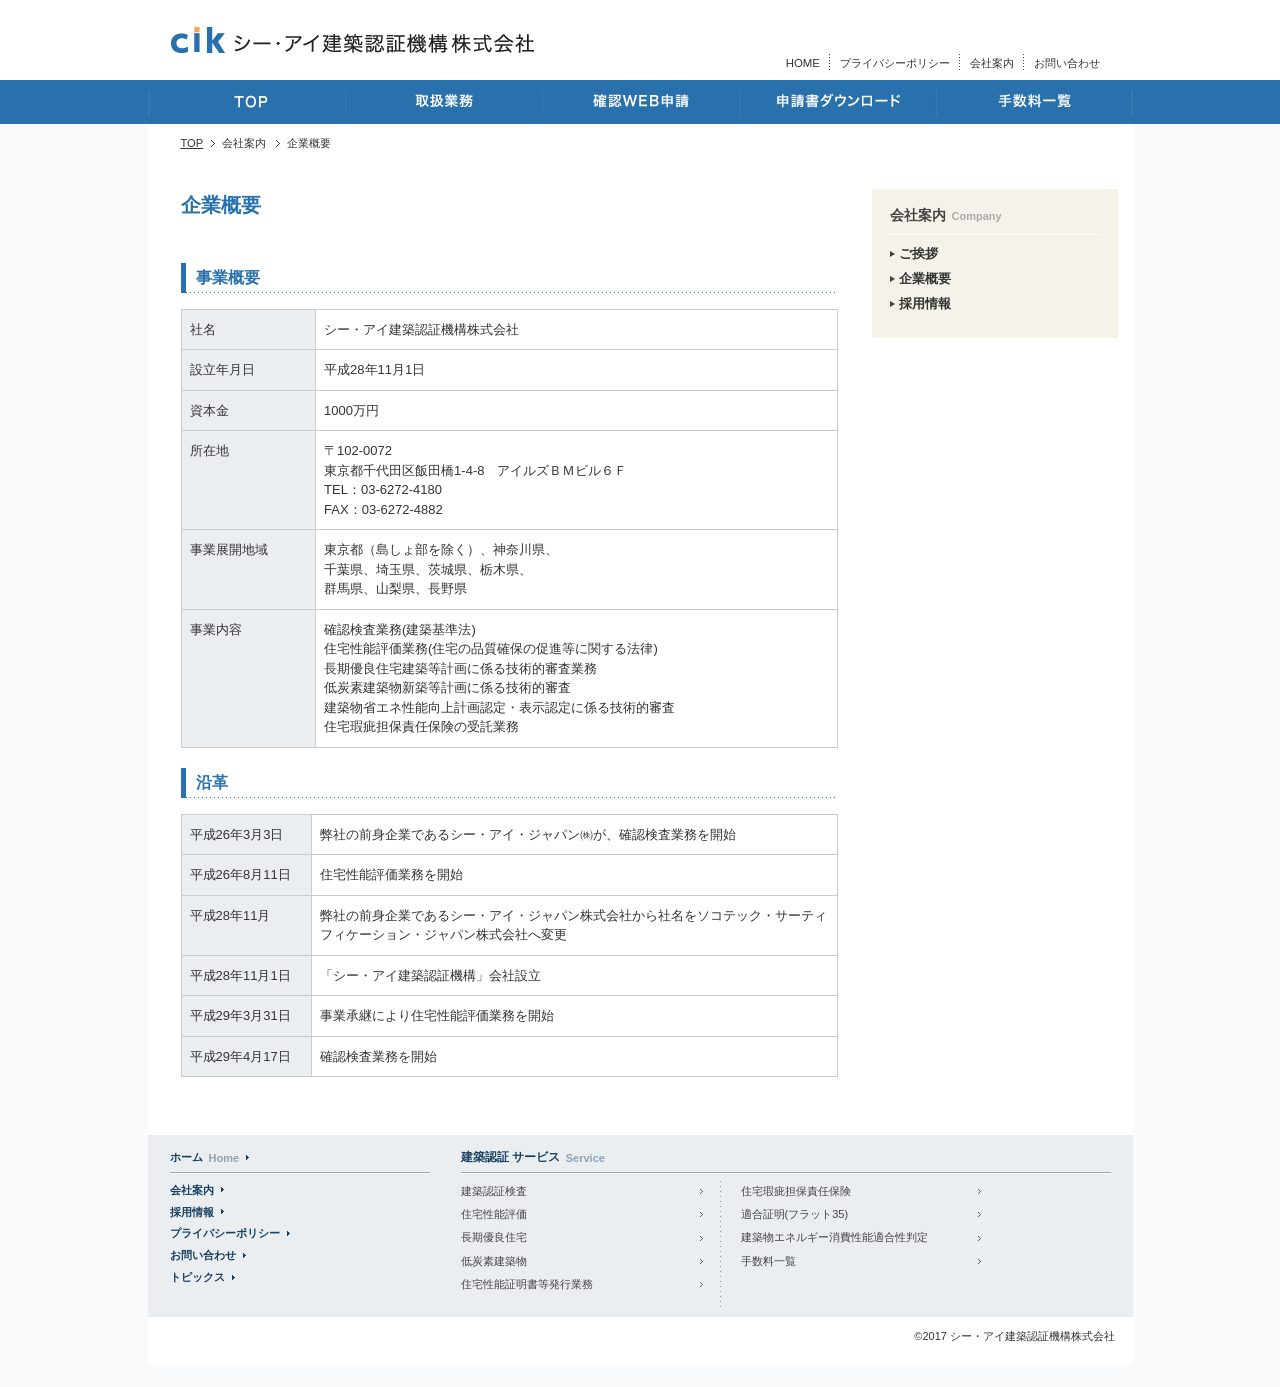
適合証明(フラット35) (795, 1214)
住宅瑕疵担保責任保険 (796, 1191)
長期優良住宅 (494, 1237)
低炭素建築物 (494, 1261)
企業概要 (925, 278)
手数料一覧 (768, 1261)
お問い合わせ (1067, 63)
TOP (192, 143)
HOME (803, 63)
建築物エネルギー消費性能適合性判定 (834, 1237)
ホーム (205, 1157)
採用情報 (925, 303)
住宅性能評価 (494, 1214)
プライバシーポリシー (895, 63)
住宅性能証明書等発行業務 (527, 1284)
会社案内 (992, 63)
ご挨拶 (918, 253)
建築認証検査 (494, 1191)
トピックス (197, 1277)
